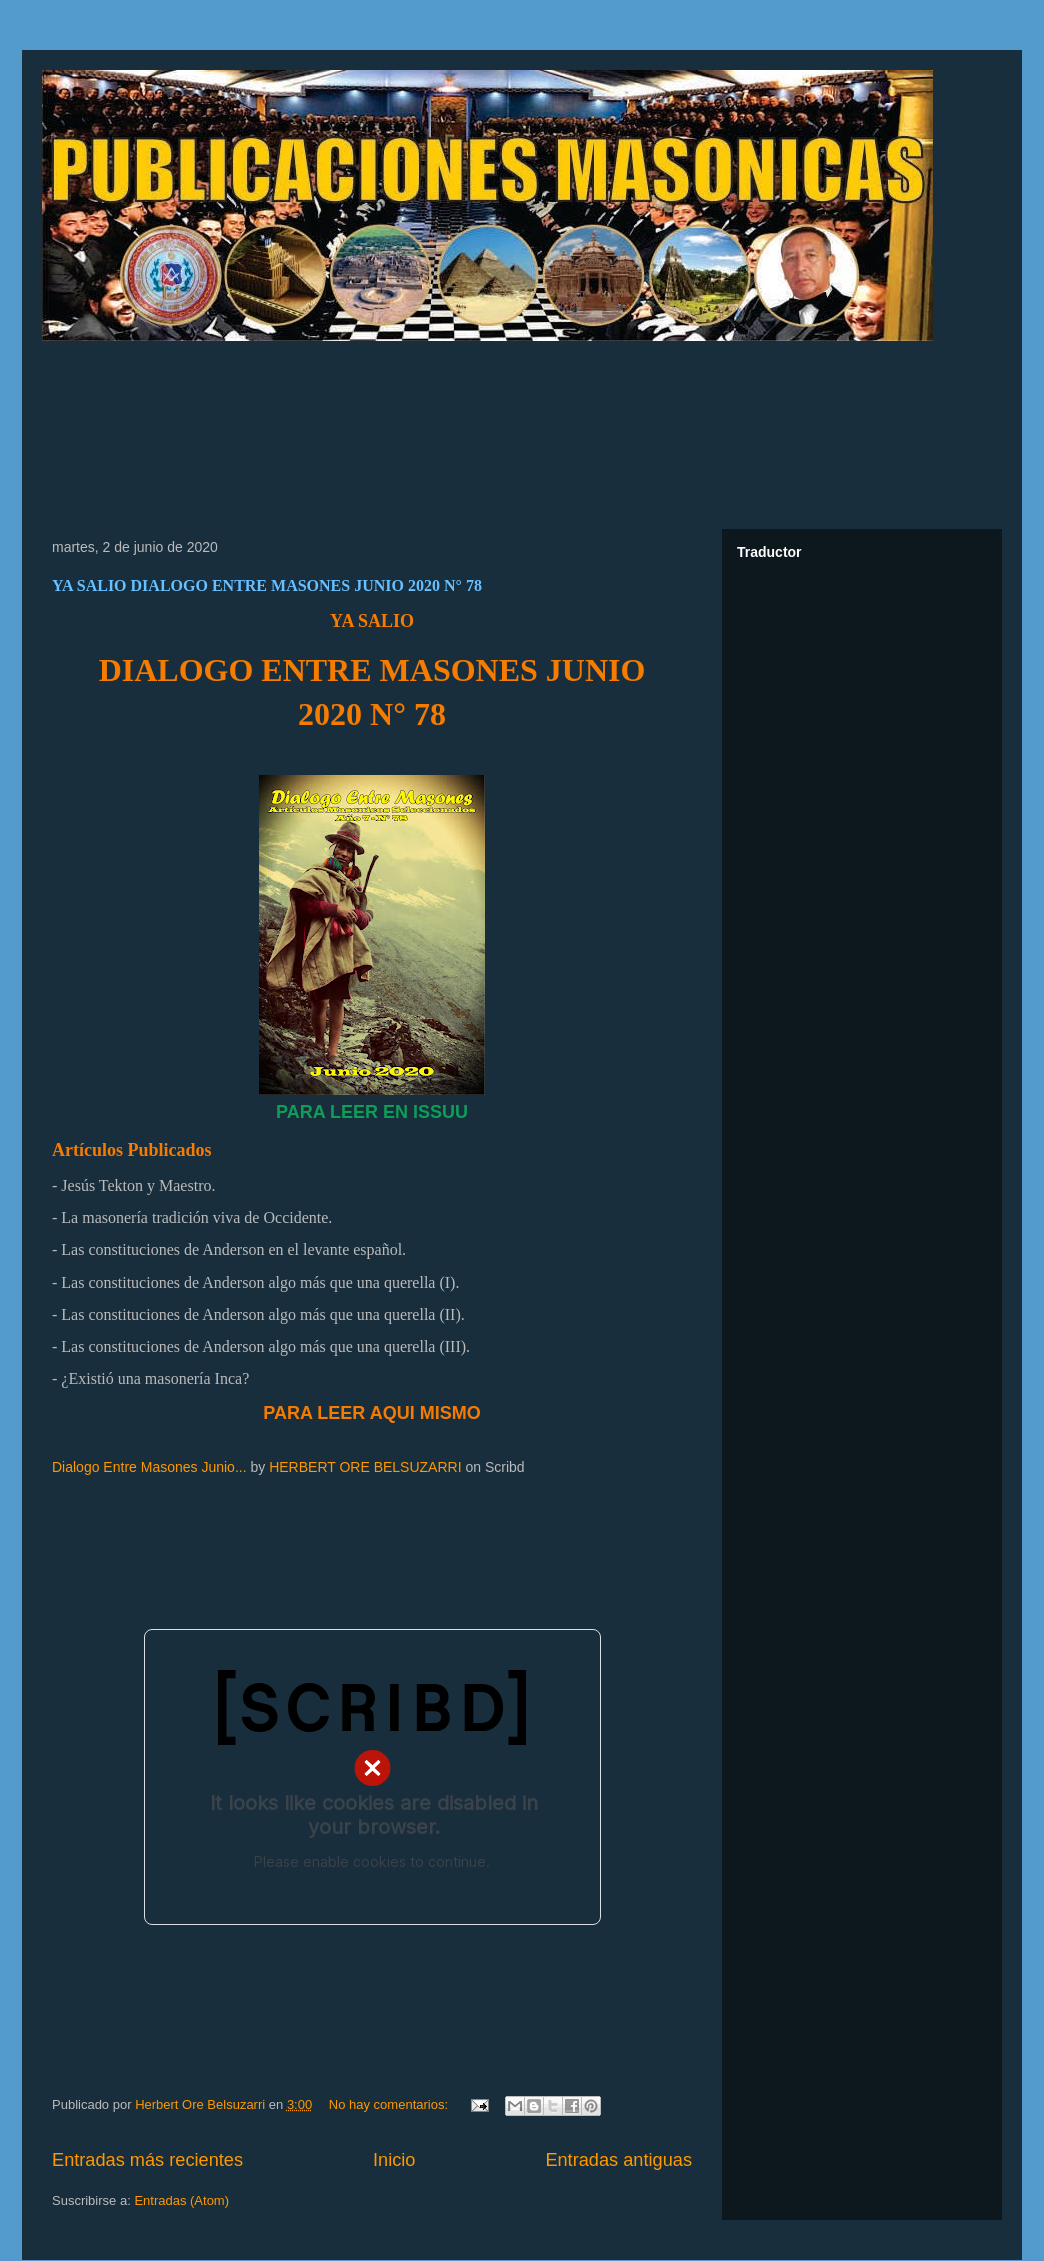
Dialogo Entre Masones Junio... (149, 1467)
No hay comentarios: (390, 2104)
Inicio (394, 2160)
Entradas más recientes (147, 2160)
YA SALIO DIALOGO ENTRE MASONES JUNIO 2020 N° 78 (267, 585)
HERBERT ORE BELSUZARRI (365, 1467)
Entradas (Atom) (181, 2200)
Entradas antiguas (618, 2160)
